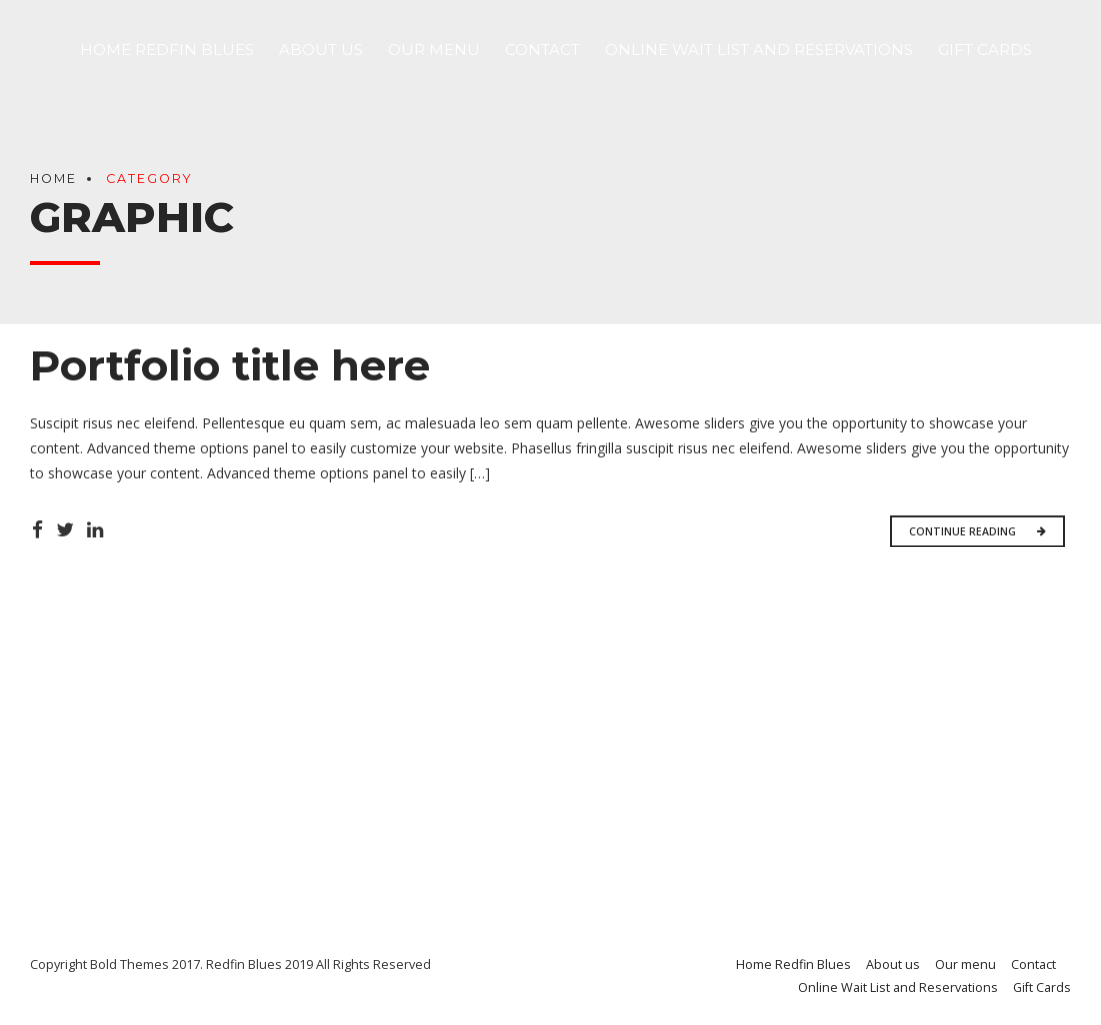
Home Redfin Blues (167, 49)
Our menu (434, 49)
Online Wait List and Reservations (759, 49)
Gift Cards (985, 49)
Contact (542, 49)
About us (321, 49)
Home (53, 178)
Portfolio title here (230, 367)
